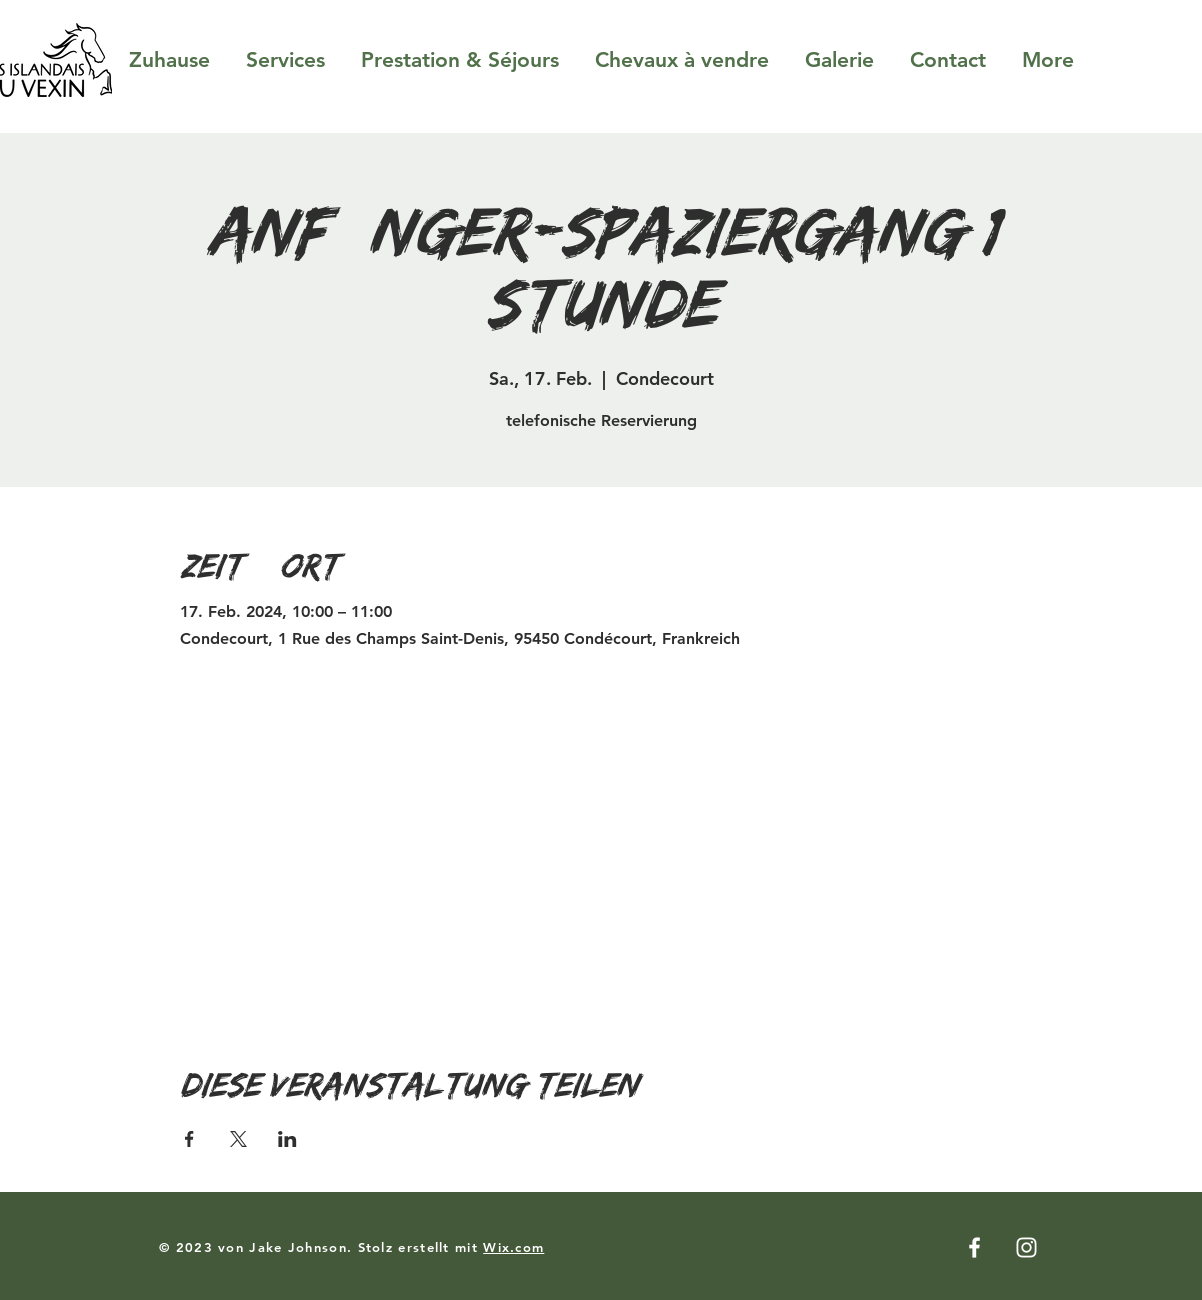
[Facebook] (974, 1247)
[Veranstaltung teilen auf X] (238, 1139)
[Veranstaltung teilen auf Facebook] (189, 1139)
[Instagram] (1026, 1247)
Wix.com (513, 1247)
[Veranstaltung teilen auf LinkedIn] (287, 1139)
